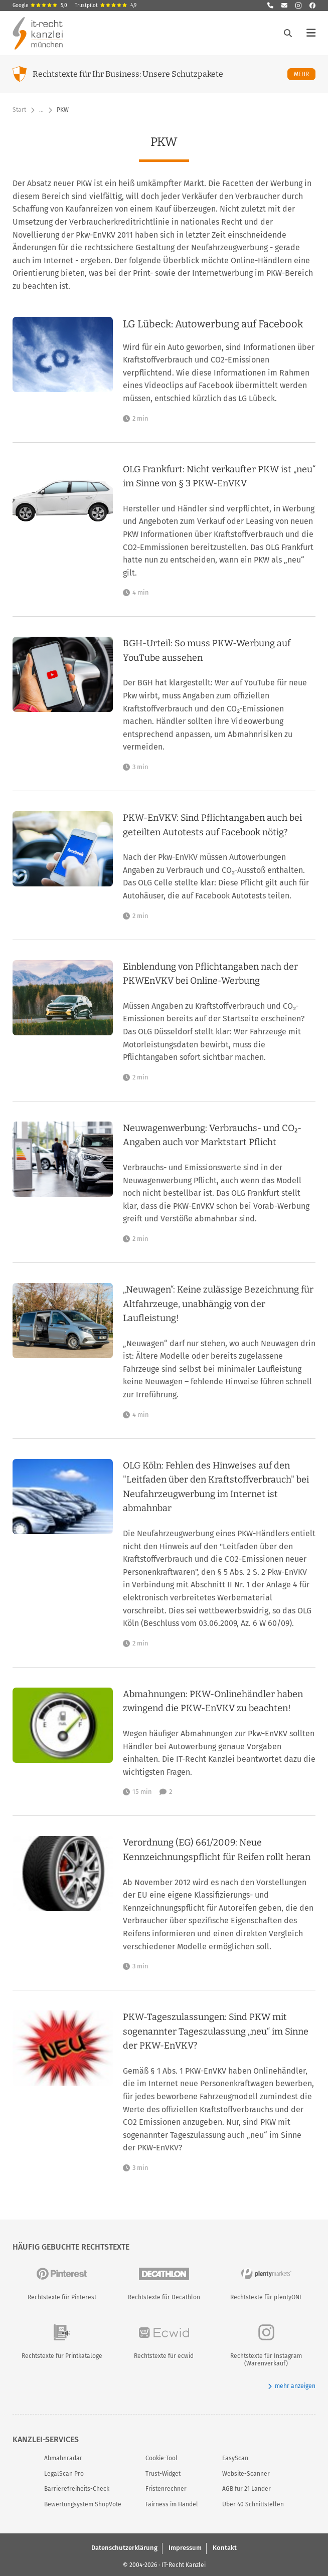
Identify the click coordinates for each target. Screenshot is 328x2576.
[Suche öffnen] (288, 33)
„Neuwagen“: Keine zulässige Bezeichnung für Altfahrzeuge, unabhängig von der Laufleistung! (218, 1304)
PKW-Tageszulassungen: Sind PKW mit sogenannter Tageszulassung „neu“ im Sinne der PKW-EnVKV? (215, 2031)
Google (40, 6)
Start (19, 109)
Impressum (185, 2547)
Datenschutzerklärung (124, 2547)
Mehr (304, 74)
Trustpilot (105, 6)
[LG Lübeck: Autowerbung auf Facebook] (219, 369)
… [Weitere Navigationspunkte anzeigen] (41, 109)
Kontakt (225, 2547)
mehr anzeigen (291, 2386)
